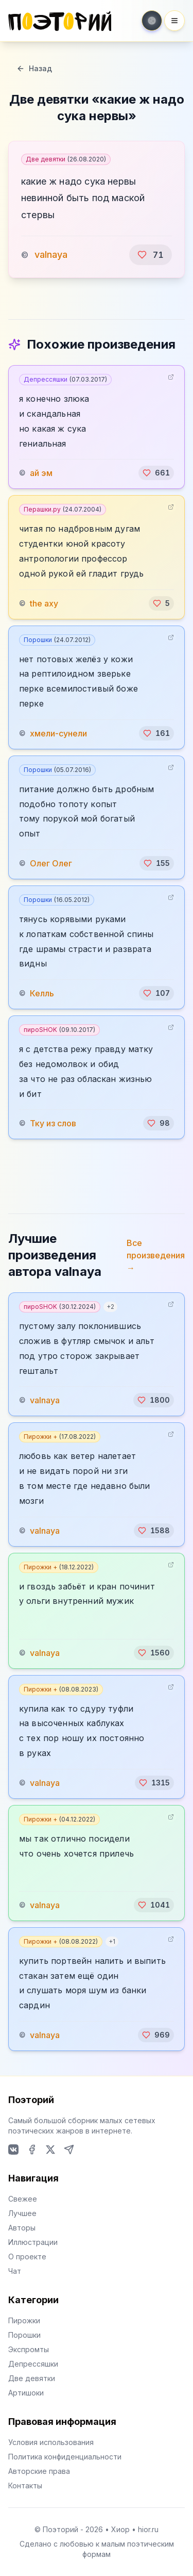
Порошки (57, 640)
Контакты (25, 2485)
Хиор (120, 2529)
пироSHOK (59, 1029)
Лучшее (22, 2213)
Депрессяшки (65, 379)
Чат (14, 2271)
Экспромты (28, 2349)
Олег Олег (51, 863)
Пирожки (24, 2320)
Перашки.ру (62, 509)
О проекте (27, 2256)
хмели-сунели (58, 733)
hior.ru (148, 2529)
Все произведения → (156, 1255)
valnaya (50, 254)
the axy (44, 603)
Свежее (22, 2198)
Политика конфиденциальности (64, 2456)
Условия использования (51, 2442)
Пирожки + (60, 1436)
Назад (34, 68)
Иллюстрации (33, 2242)
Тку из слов (53, 1123)
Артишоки (26, 2392)
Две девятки (66, 159)
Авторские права (39, 2471)
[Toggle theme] (152, 20)
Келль (42, 993)
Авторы (22, 2227)
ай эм (41, 473)
